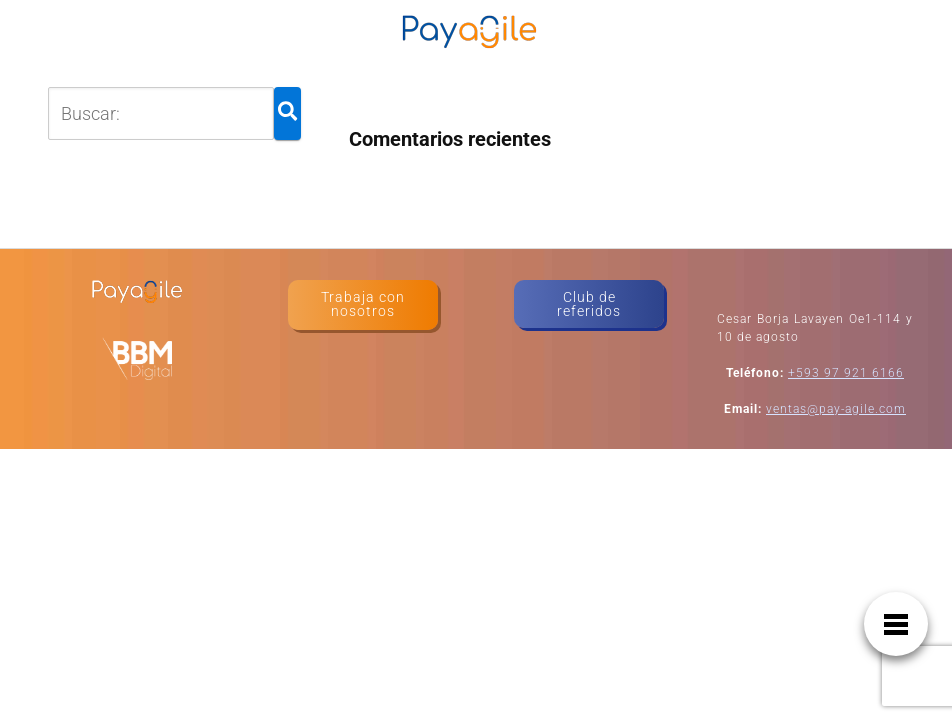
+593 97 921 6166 (846, 373)
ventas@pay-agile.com (836, 409)
